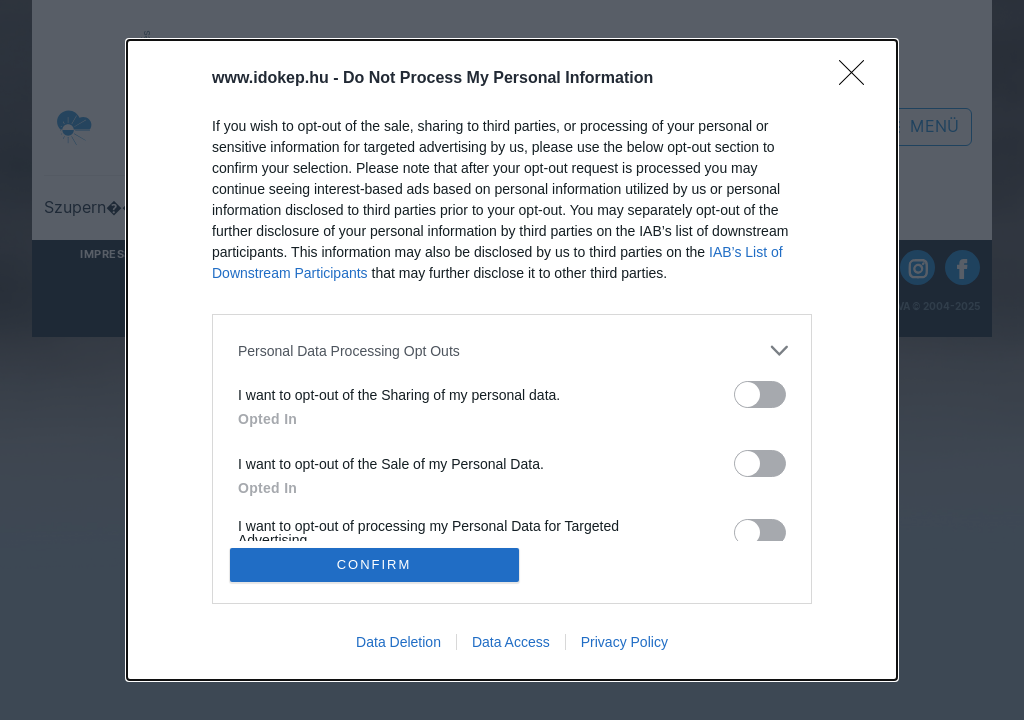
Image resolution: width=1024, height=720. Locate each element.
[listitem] (512, 350)
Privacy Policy (624, 642)
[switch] (760, 394)
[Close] (858, 79)
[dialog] (512, 360)
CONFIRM (374, 564)
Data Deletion (398, 642)
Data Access (511, 642)
